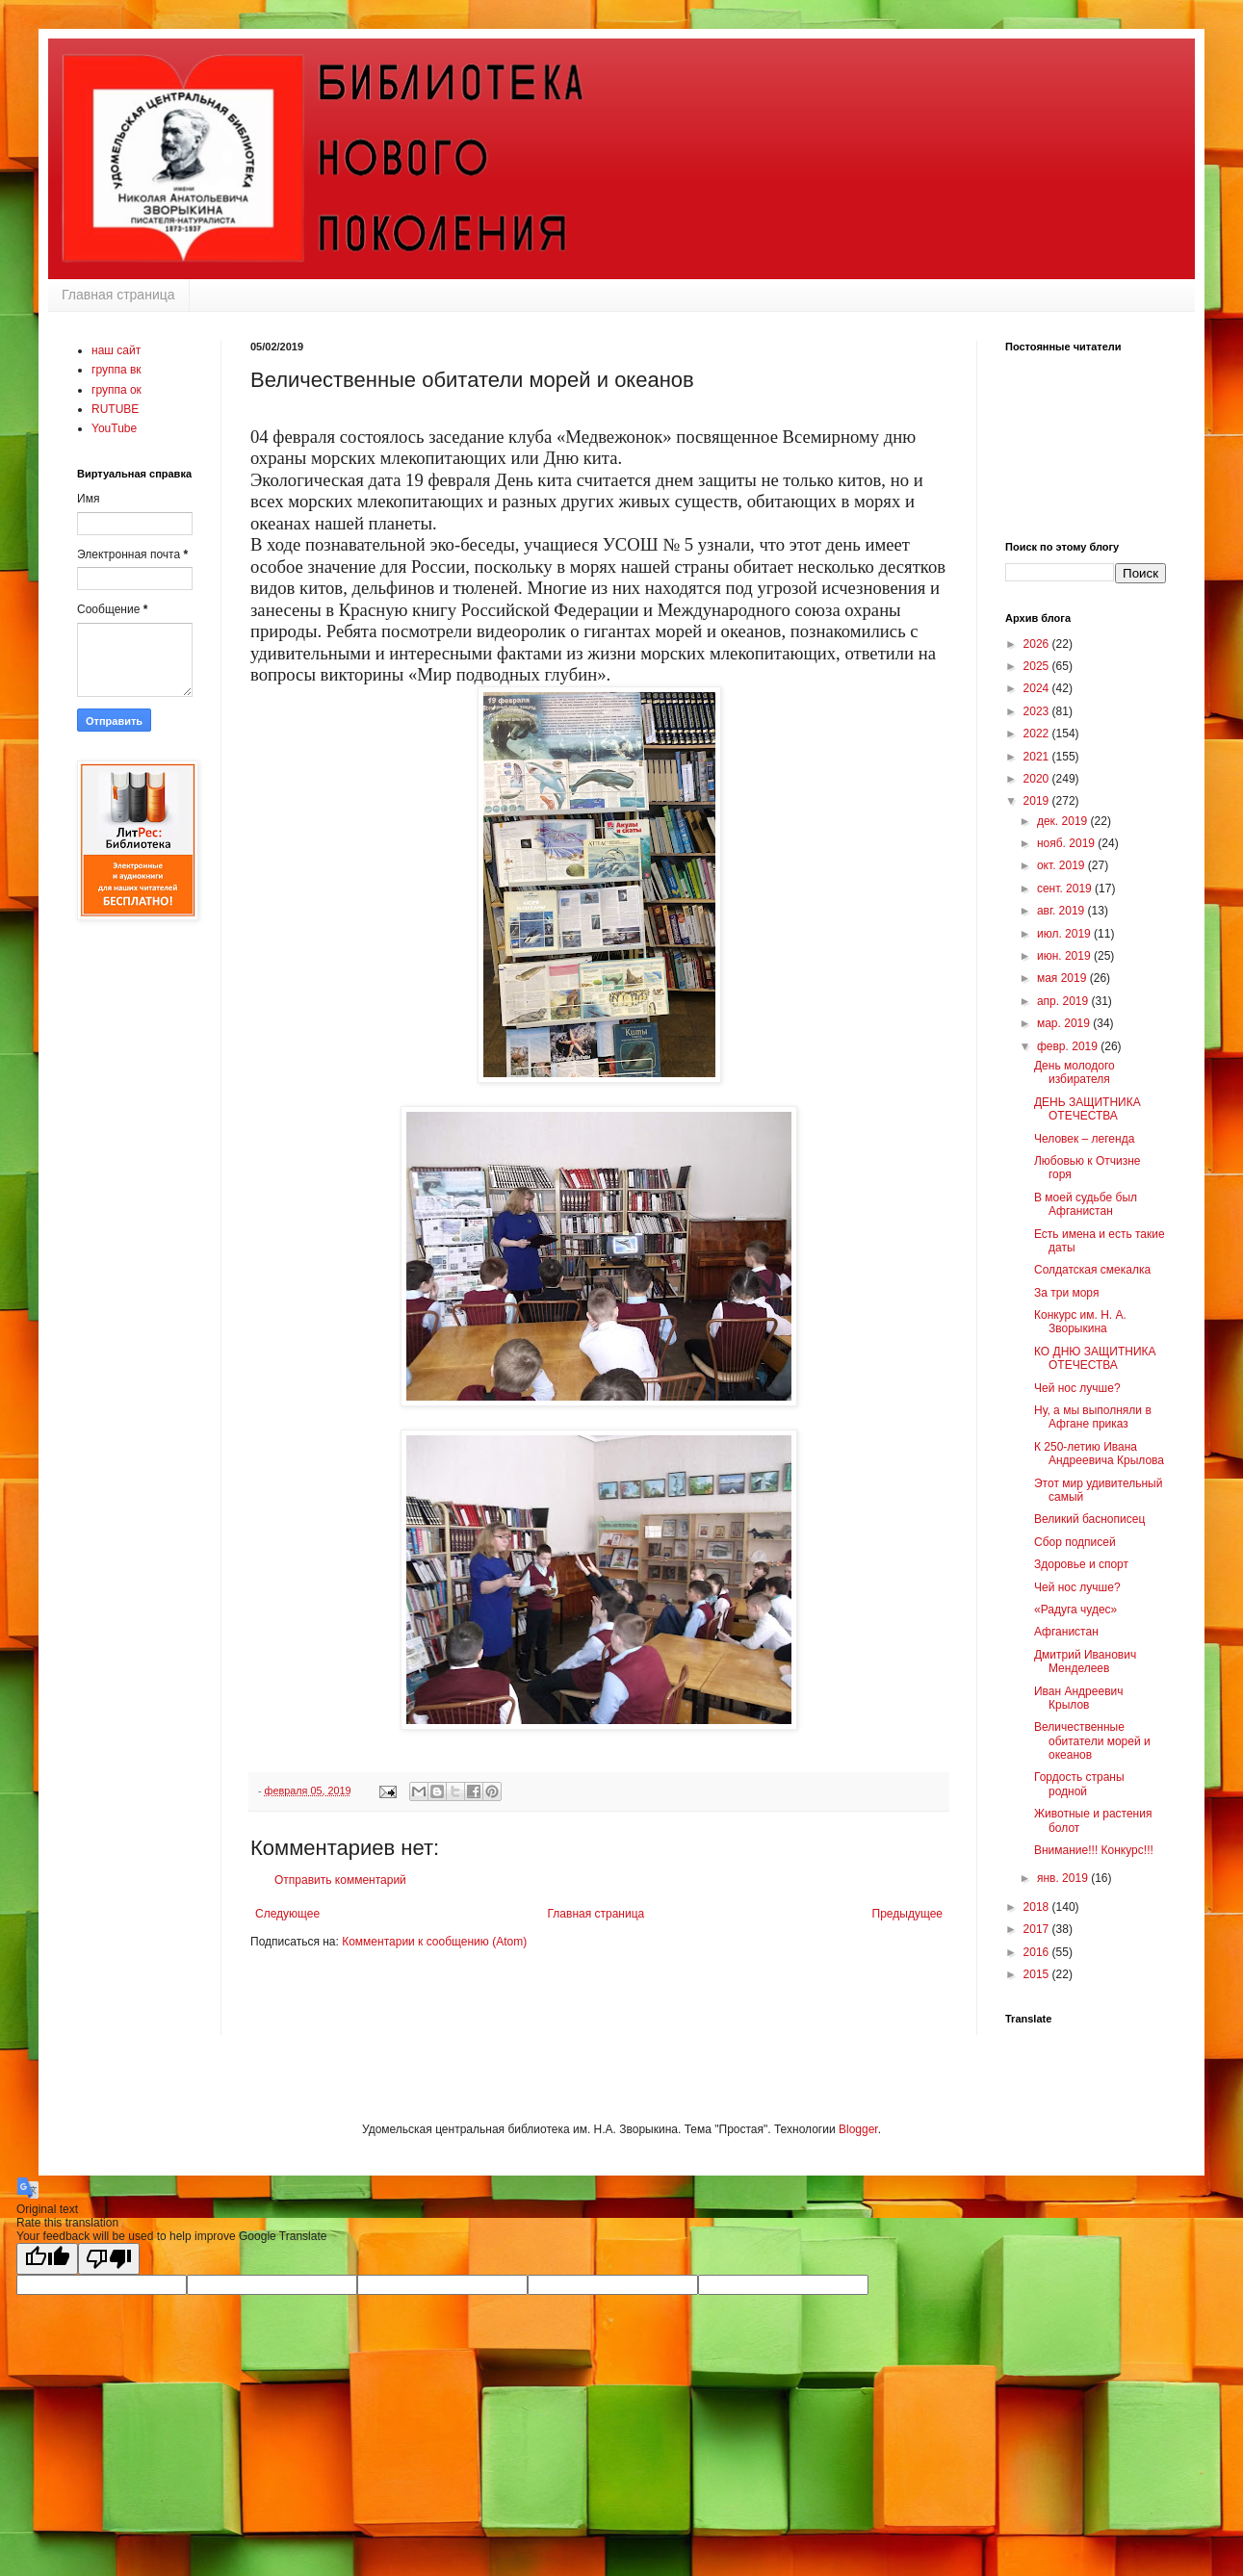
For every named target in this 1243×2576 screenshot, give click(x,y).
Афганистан (1066, 1631)
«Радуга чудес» (1075, 1609)
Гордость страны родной (1079, 1783)
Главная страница (118, 294)
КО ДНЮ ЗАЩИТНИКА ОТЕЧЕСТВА (1095, 1358)
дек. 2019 (1064, 821)
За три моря (1066, 1293)
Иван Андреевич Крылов (1078, 1698)
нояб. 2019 (1067, 843)
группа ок (116, 390)
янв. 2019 (1064, 1878)
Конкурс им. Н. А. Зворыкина (1080, 1321)
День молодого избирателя (1074, 1072)
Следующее (287, 1913)
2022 (1037, 733)
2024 (1037, 688)
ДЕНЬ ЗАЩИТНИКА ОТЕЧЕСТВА (1087, 1108)
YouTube (114, 428)
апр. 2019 (1064, 1001)
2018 (1037, 1907)
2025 (1037, 666)
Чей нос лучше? (1077, 1388)
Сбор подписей (1075, 1542)
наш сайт (116, 350)
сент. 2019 (1066, 888)
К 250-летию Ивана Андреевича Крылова (1099, 1453)
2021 (1037, 756)
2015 (1037, 1974)
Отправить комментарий (340, 1880)
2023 (1037, 711)
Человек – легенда (1084, 1139)
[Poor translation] (109, 2259)
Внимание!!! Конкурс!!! (1093, 1850)
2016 (1037, 1952)
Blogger (858, 2129)
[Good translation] (47, 2259)
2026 (1037, 644)
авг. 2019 (1062, 910)
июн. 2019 (1065, 956)
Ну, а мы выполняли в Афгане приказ (1093, 1417)
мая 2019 (1063, 978)
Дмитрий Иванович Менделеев (1085, 1661)
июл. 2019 (1065, 933)
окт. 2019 (1062, 865)
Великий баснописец (1089, 1519)
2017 (1037, 1929)
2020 (1037, 779)
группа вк (116, 369)
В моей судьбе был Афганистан (1085, 1204)
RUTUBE (115, 409)
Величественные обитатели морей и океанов (1092, 1741)
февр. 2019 (1069, 1046)
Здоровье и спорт (1081, 1564)
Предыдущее (907, 1913)
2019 (1037, 801)
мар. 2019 (1065, 1023)
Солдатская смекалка (1092, 1269)
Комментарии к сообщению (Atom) (434, 1941)
